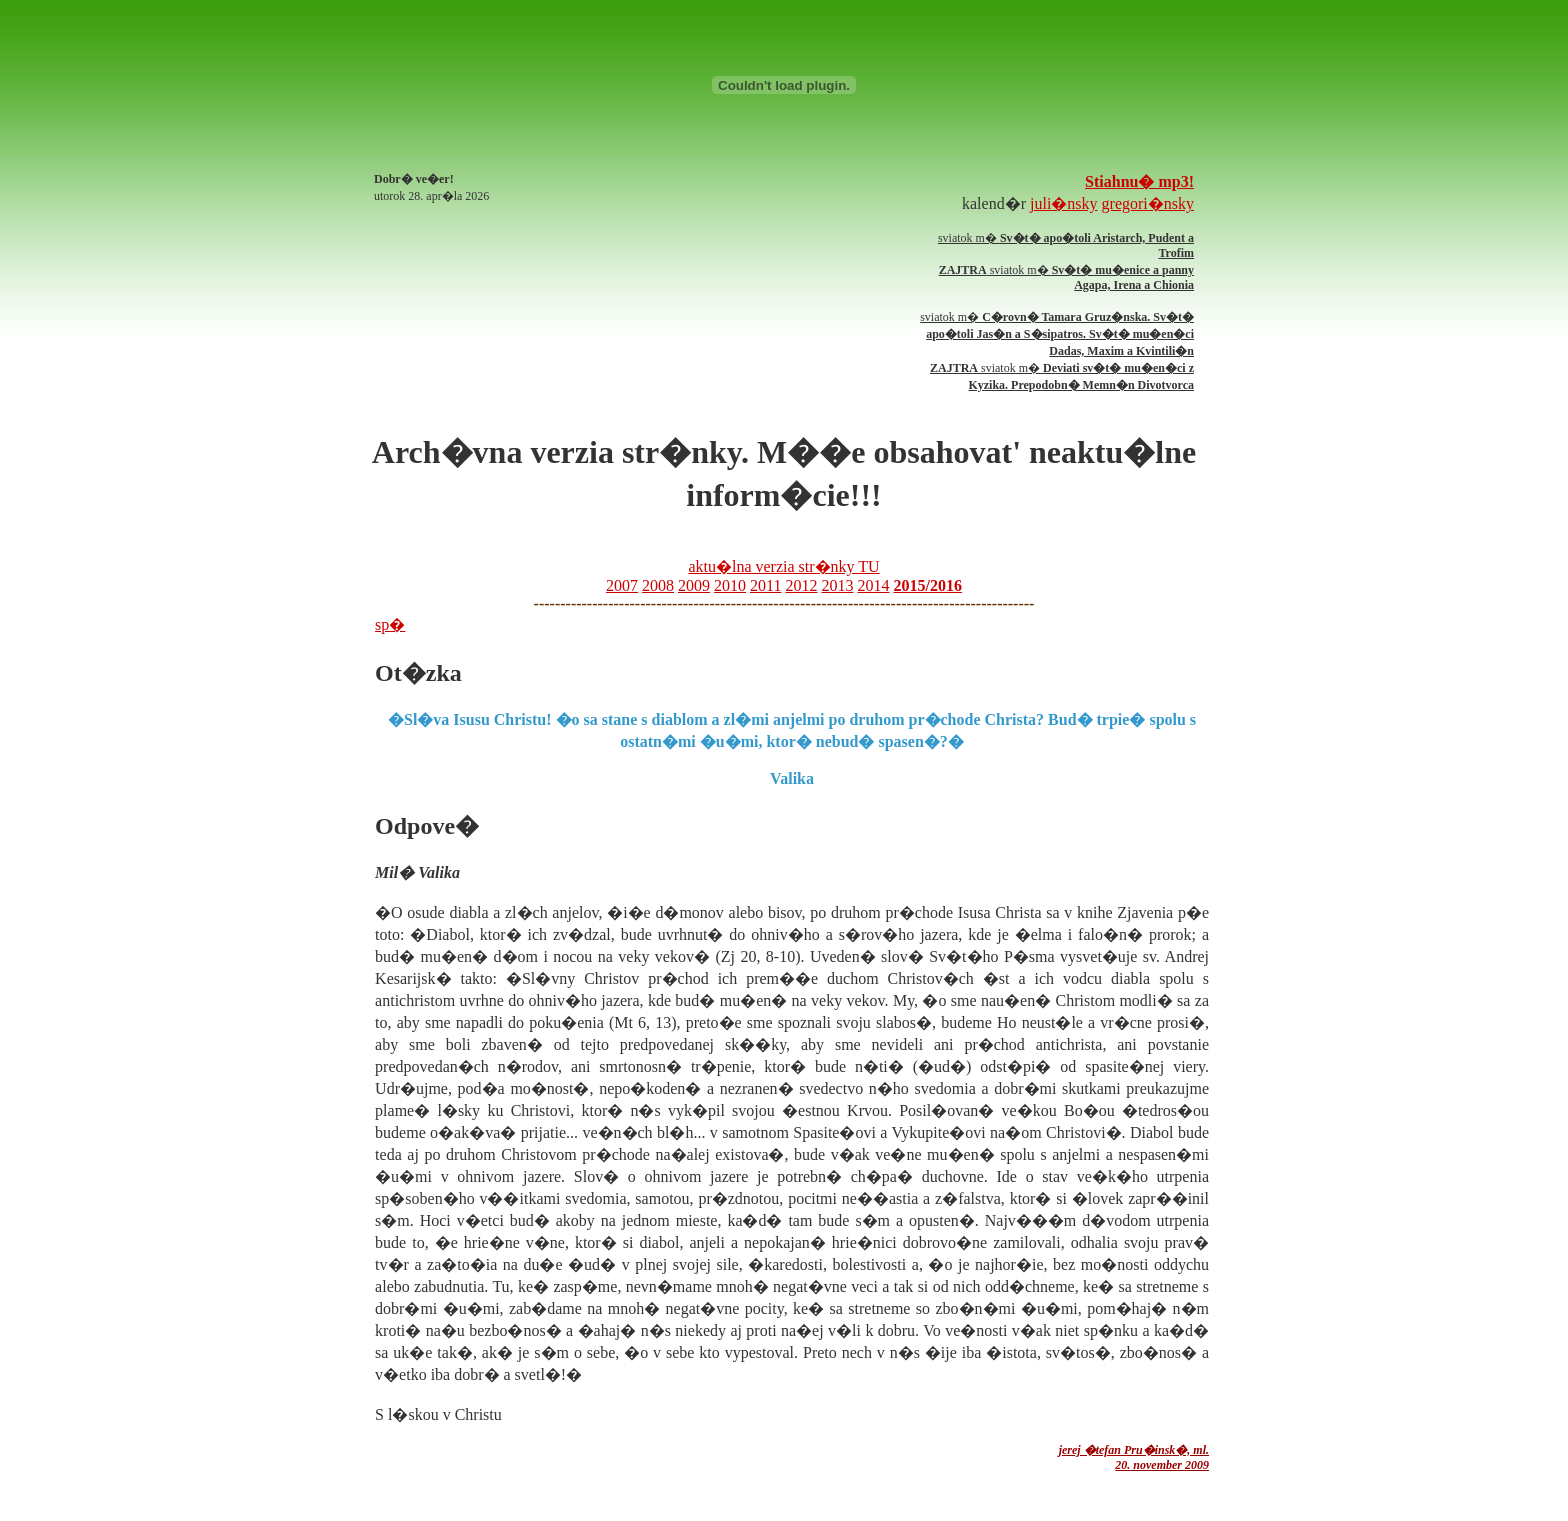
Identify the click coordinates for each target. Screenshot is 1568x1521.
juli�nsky (1064, 203)
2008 (658, 585)
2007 (622, 585)
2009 (694, 585)
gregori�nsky (1148, 203)
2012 (801, 585)
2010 (730, 585)
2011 (765, 585)
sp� (390, 624)
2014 (873, 585)
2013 (837, 585)
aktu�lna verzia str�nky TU (783, 566)
